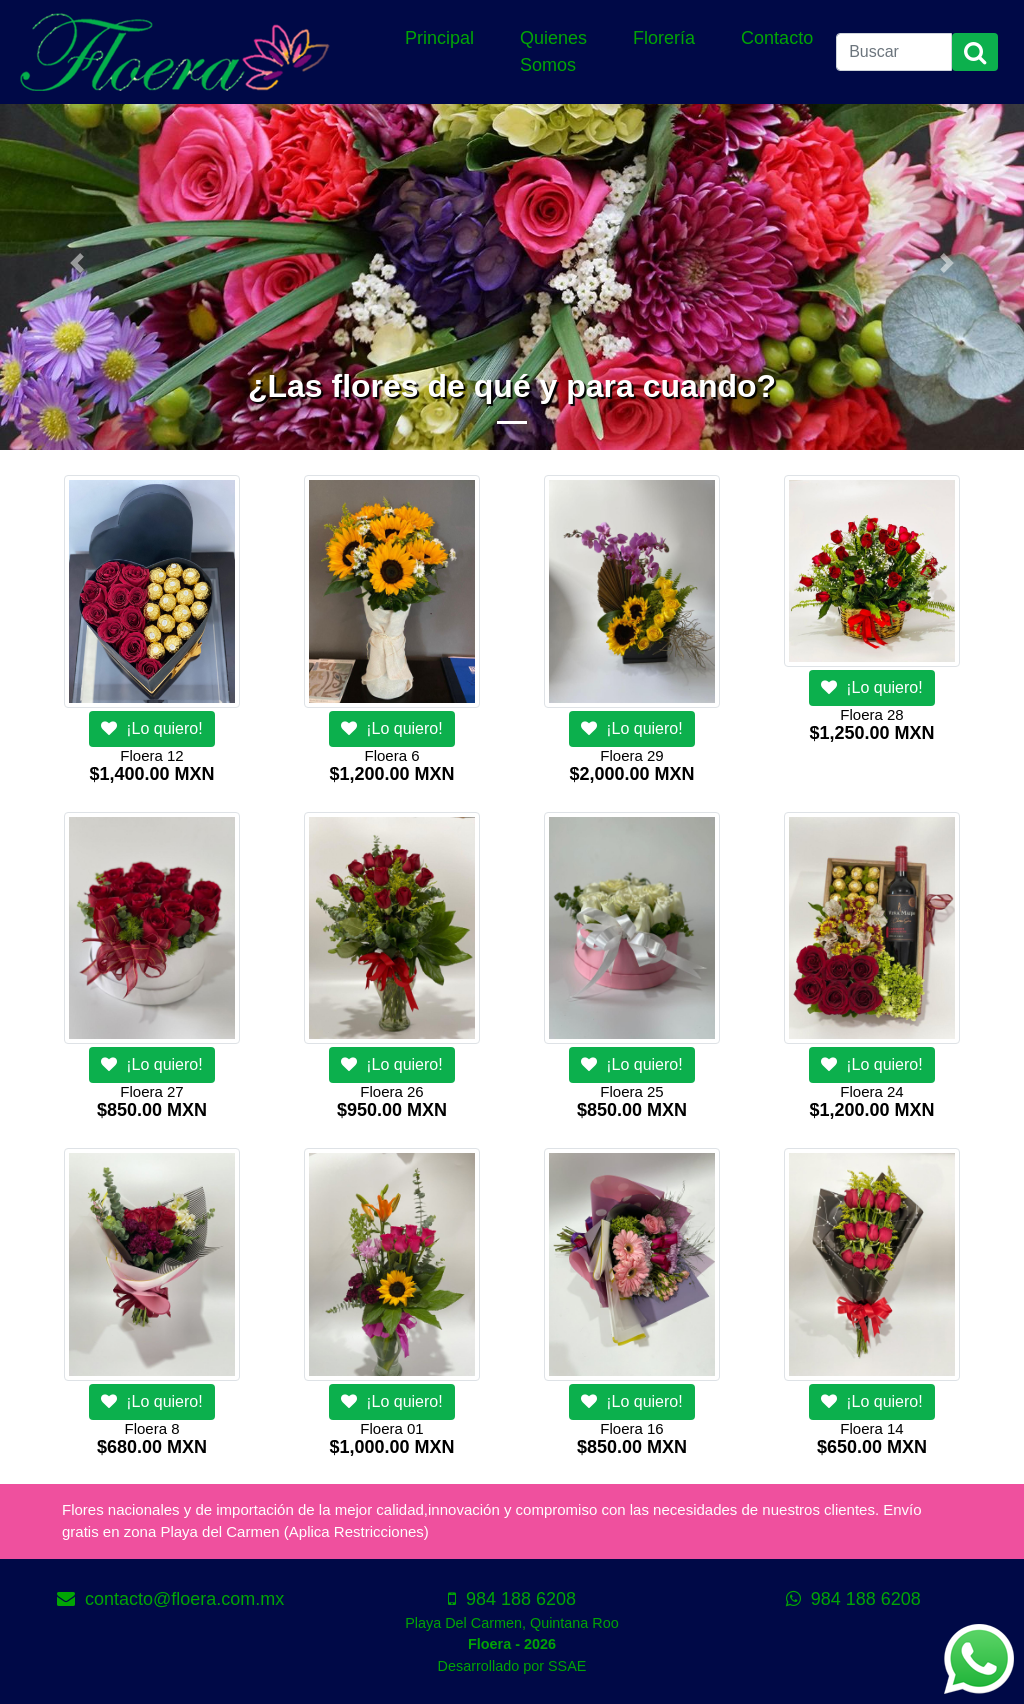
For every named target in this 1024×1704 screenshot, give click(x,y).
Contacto (777, 38)
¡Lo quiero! (151, 728)
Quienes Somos (553, 51)
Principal (439, 38)
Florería (664, 38)
